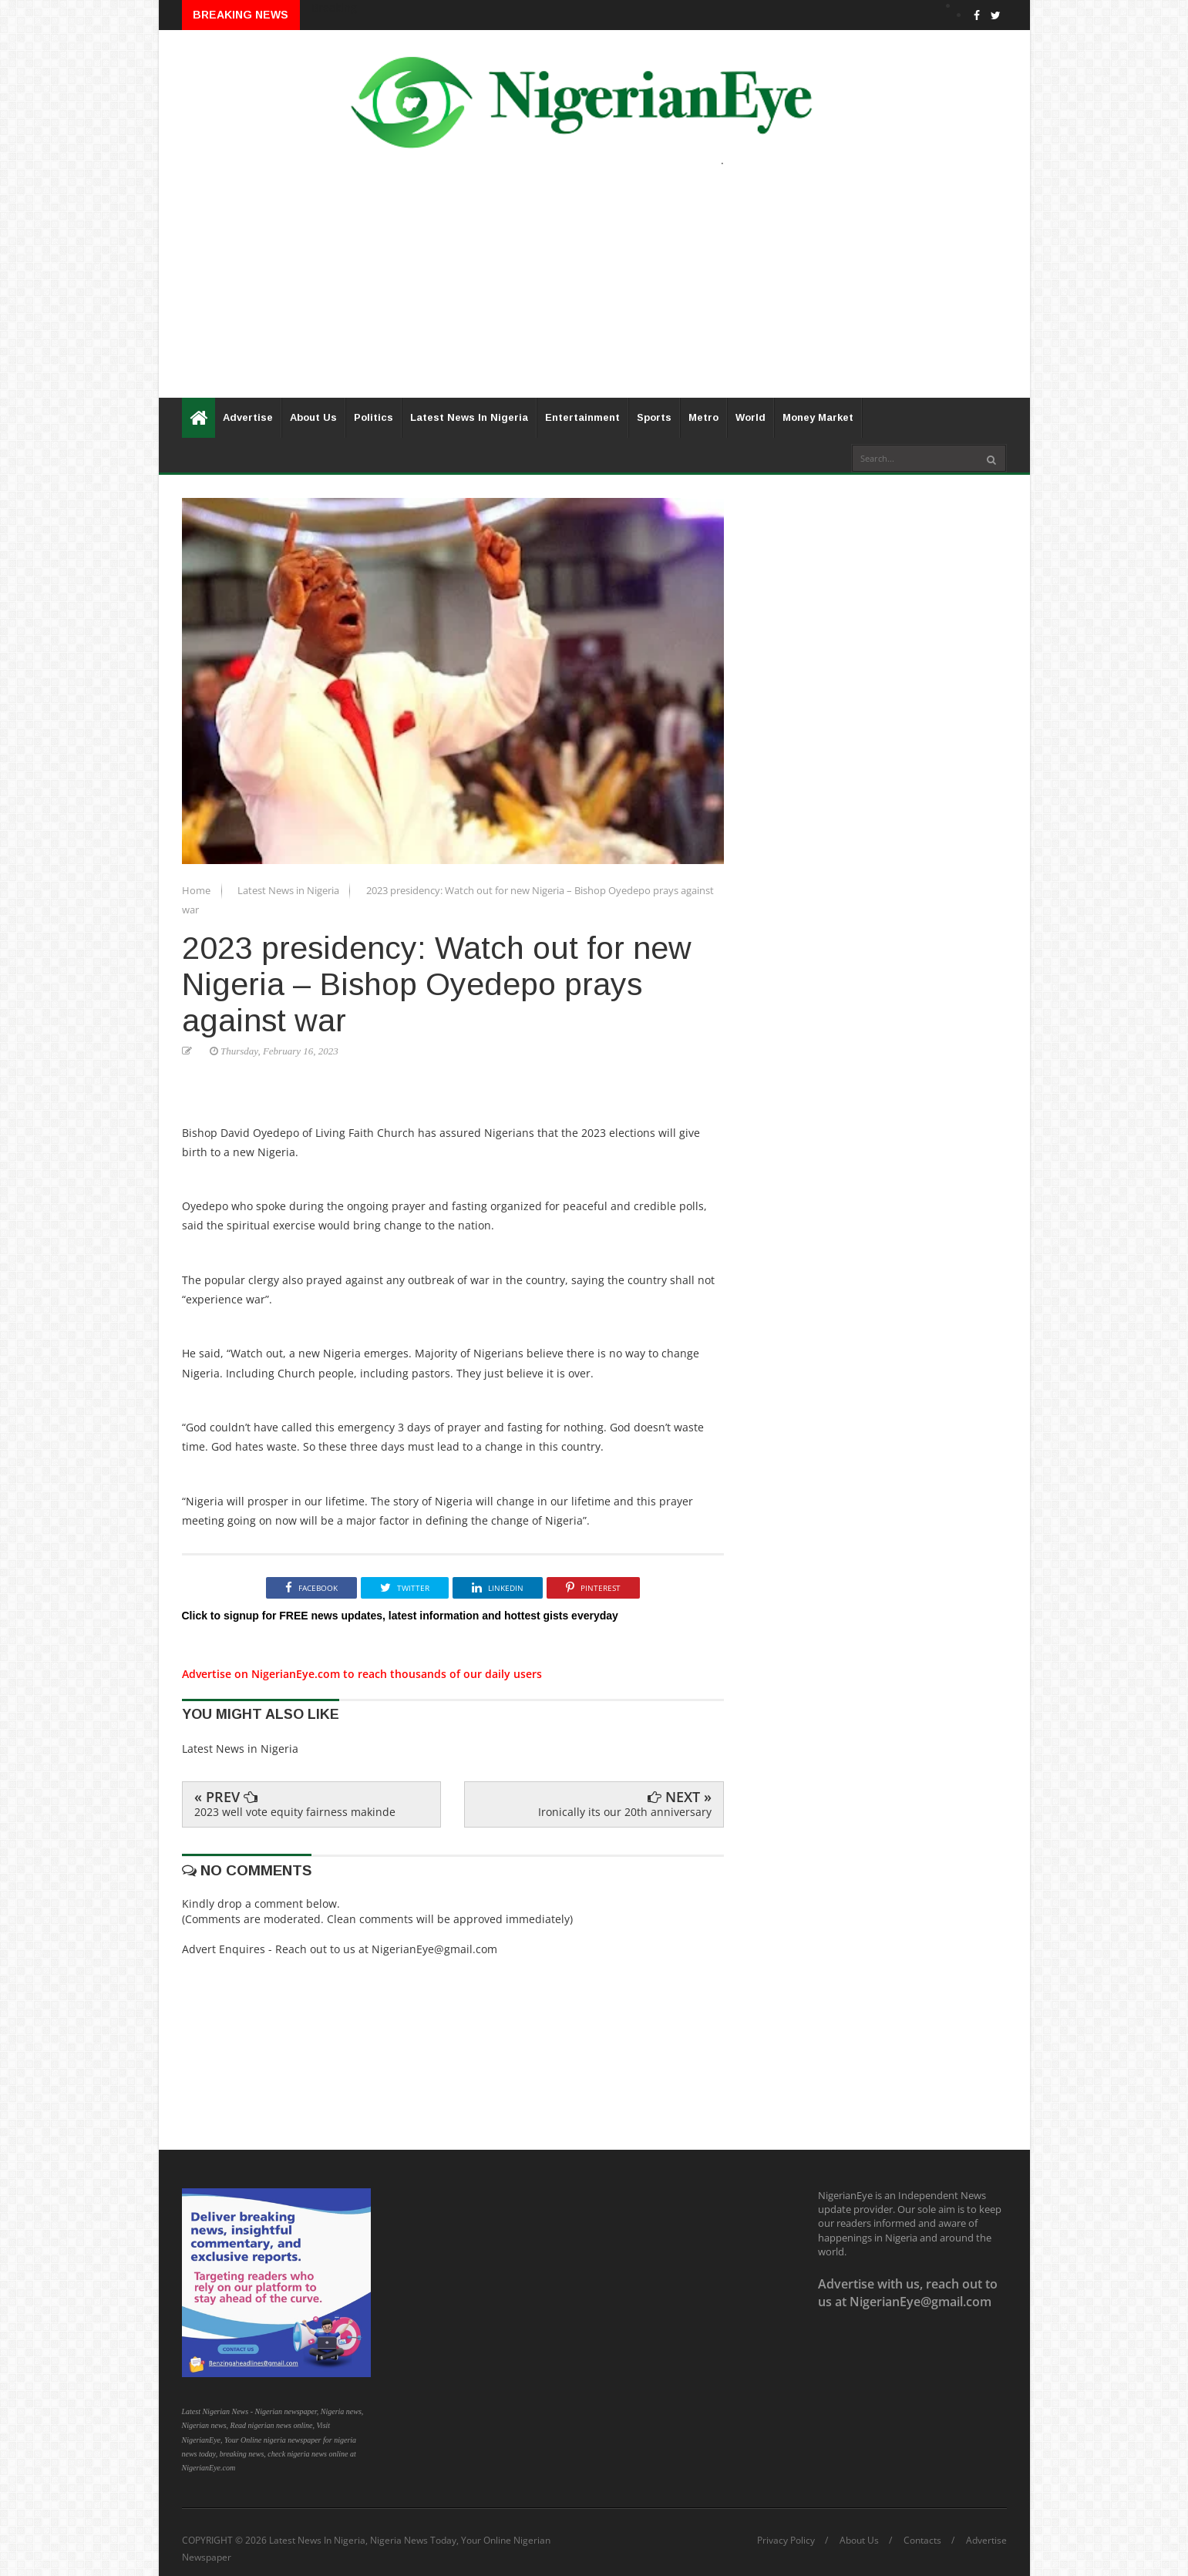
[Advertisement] (594, 290)
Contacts (922, 2540)
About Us (313, 417)
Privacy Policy (786, 2540)
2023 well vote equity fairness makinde (294, 1811)
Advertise (248, 417)
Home (197, 890)
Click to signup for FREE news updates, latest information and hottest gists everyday (400, 1615)
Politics (373, 417)
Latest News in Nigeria (289, 890)
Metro (703, 417)
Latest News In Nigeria (469, 417)
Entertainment (582, 417)
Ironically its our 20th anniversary (625, 1811)
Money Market (817, 417)
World (750, 417)
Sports (654, 417)
